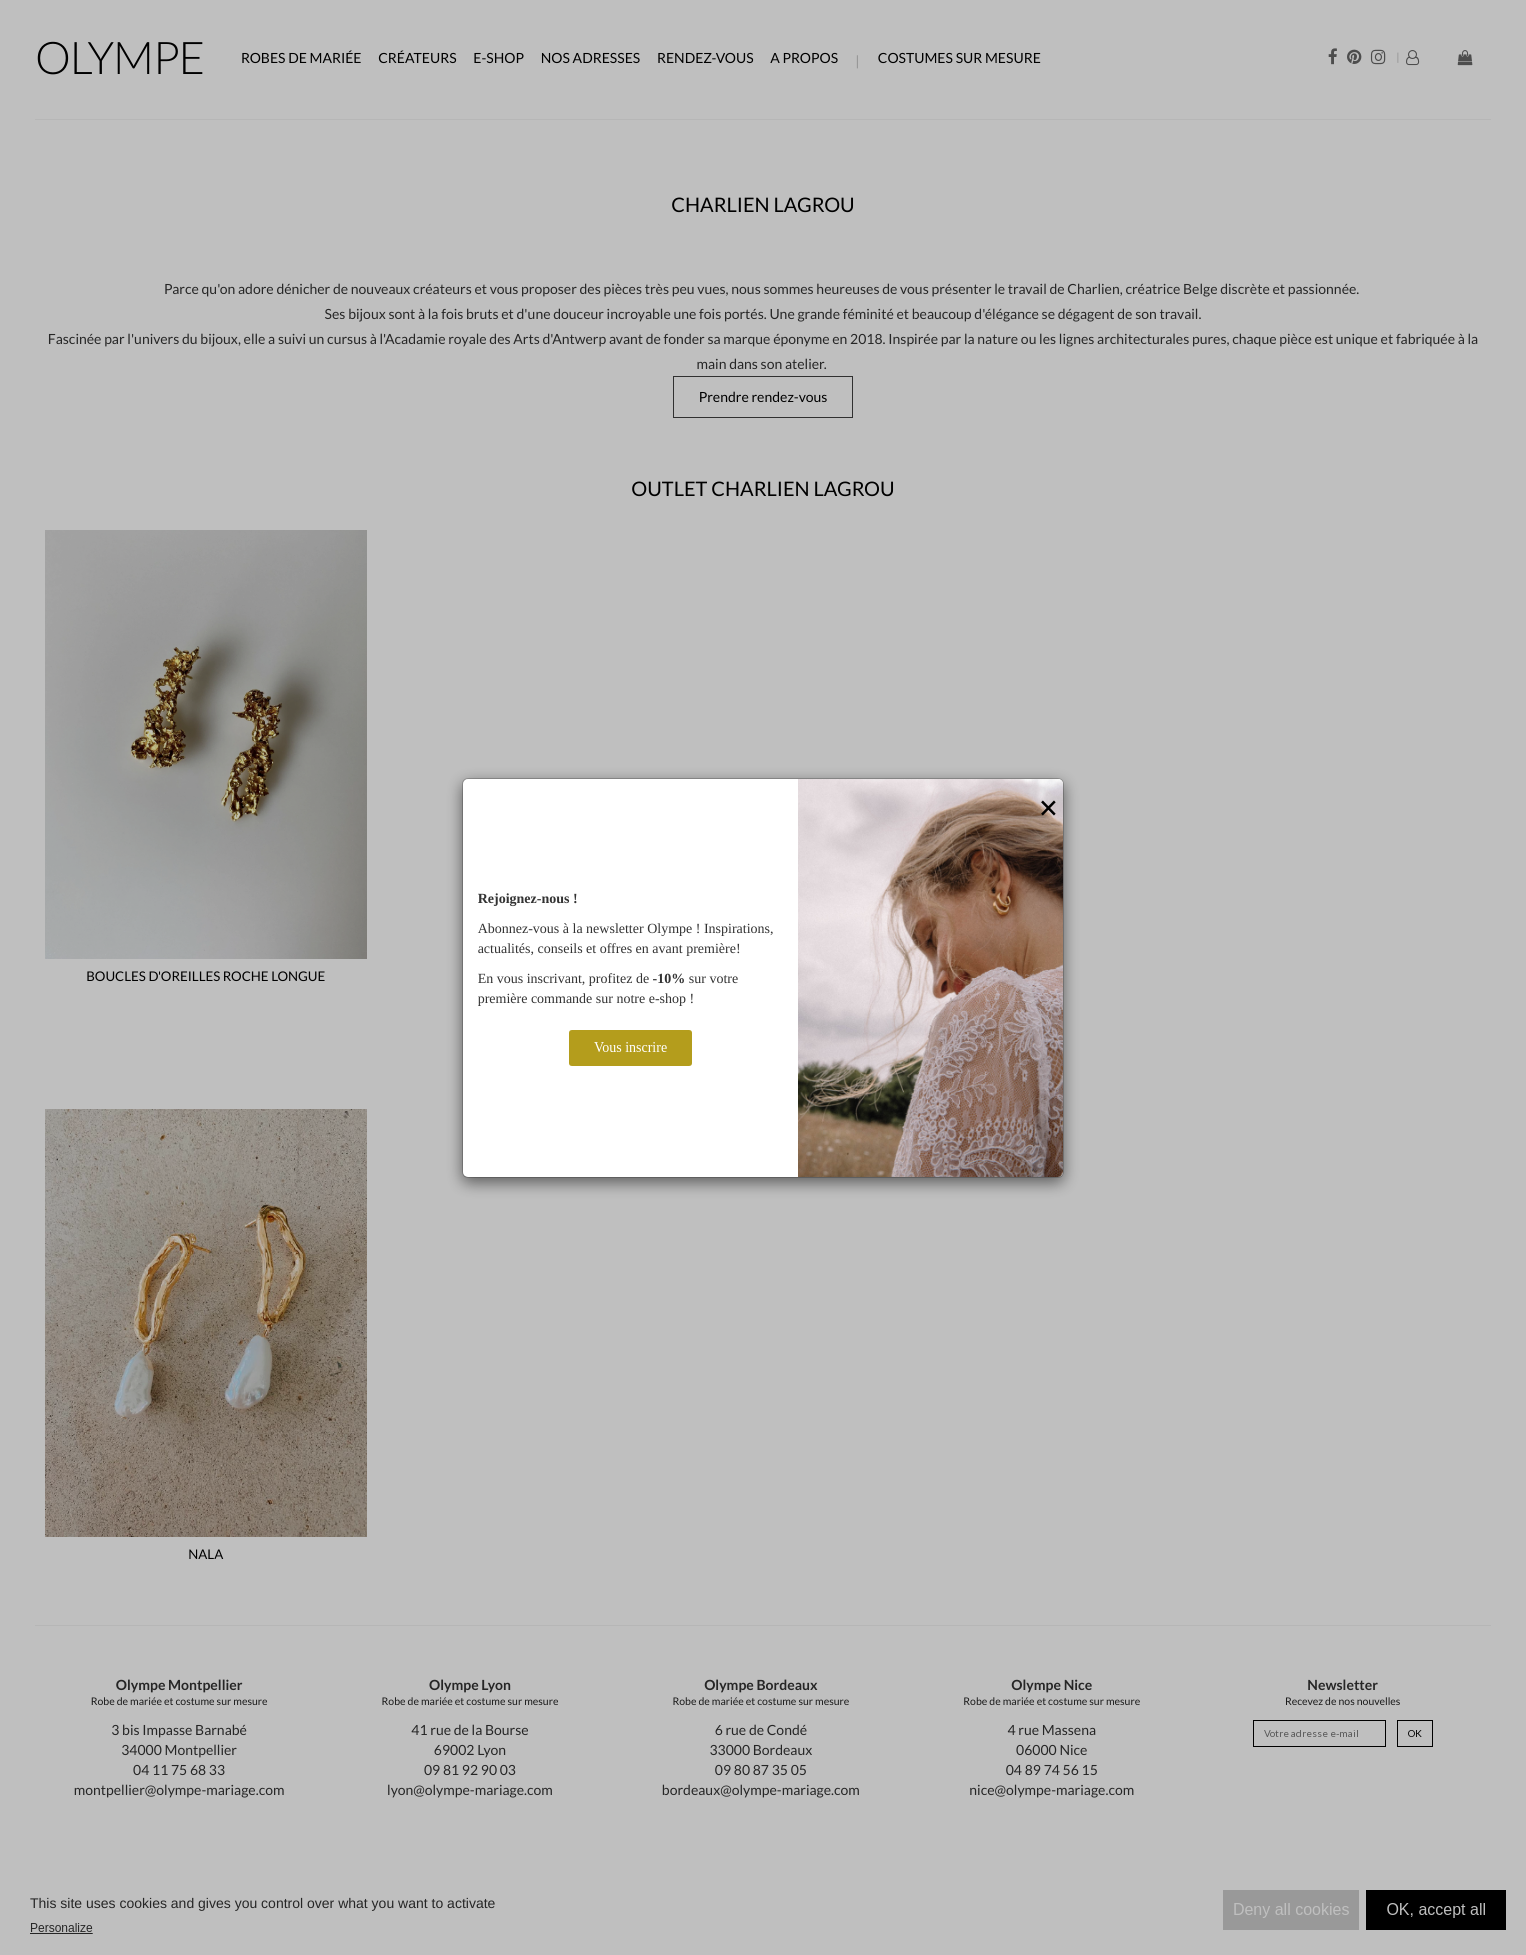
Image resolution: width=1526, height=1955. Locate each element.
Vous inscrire (630, 1047)
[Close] (1048, 809)
